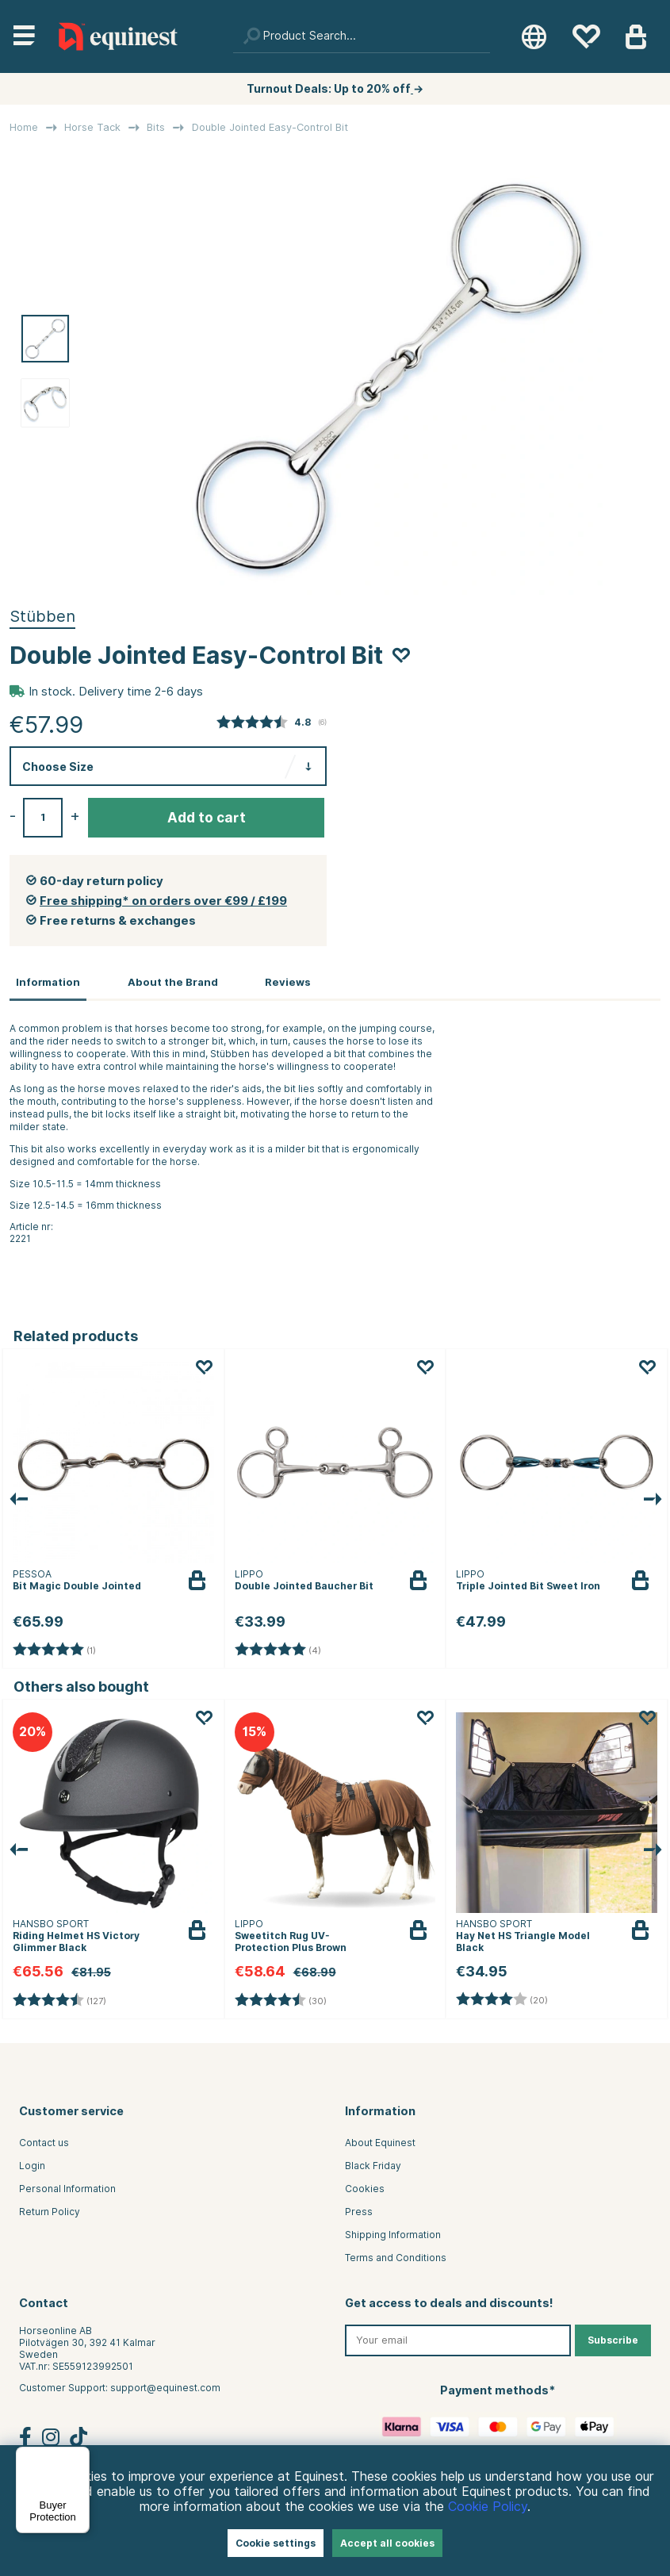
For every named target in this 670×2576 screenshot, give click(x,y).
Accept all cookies (387, 2543)
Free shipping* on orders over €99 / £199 (163, 901)
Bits (156, 127)
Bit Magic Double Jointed (77, 1584)
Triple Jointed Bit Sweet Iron (528, 1584)
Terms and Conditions (395, 2257)
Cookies (365, 2188)
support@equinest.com (165, 2386)
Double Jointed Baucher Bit (304, 1584)
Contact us (44, 2142)
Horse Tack (92, 127)
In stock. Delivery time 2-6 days (116, 691)
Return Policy (49, 2211)
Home (24, 127)
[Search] (362, 36)
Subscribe (613, 2338)
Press (359, 2211)
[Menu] (80, 2456)
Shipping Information (393, 2234)
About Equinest (380, 2142)
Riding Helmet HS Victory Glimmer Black (76, 1941)
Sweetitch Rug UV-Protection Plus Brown (290, 1941)
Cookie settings (275, 2543)
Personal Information (67, 2188)
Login (32, 2165)
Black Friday (373, 2165)
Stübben (42, 616)
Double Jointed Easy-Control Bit (270, 127)
